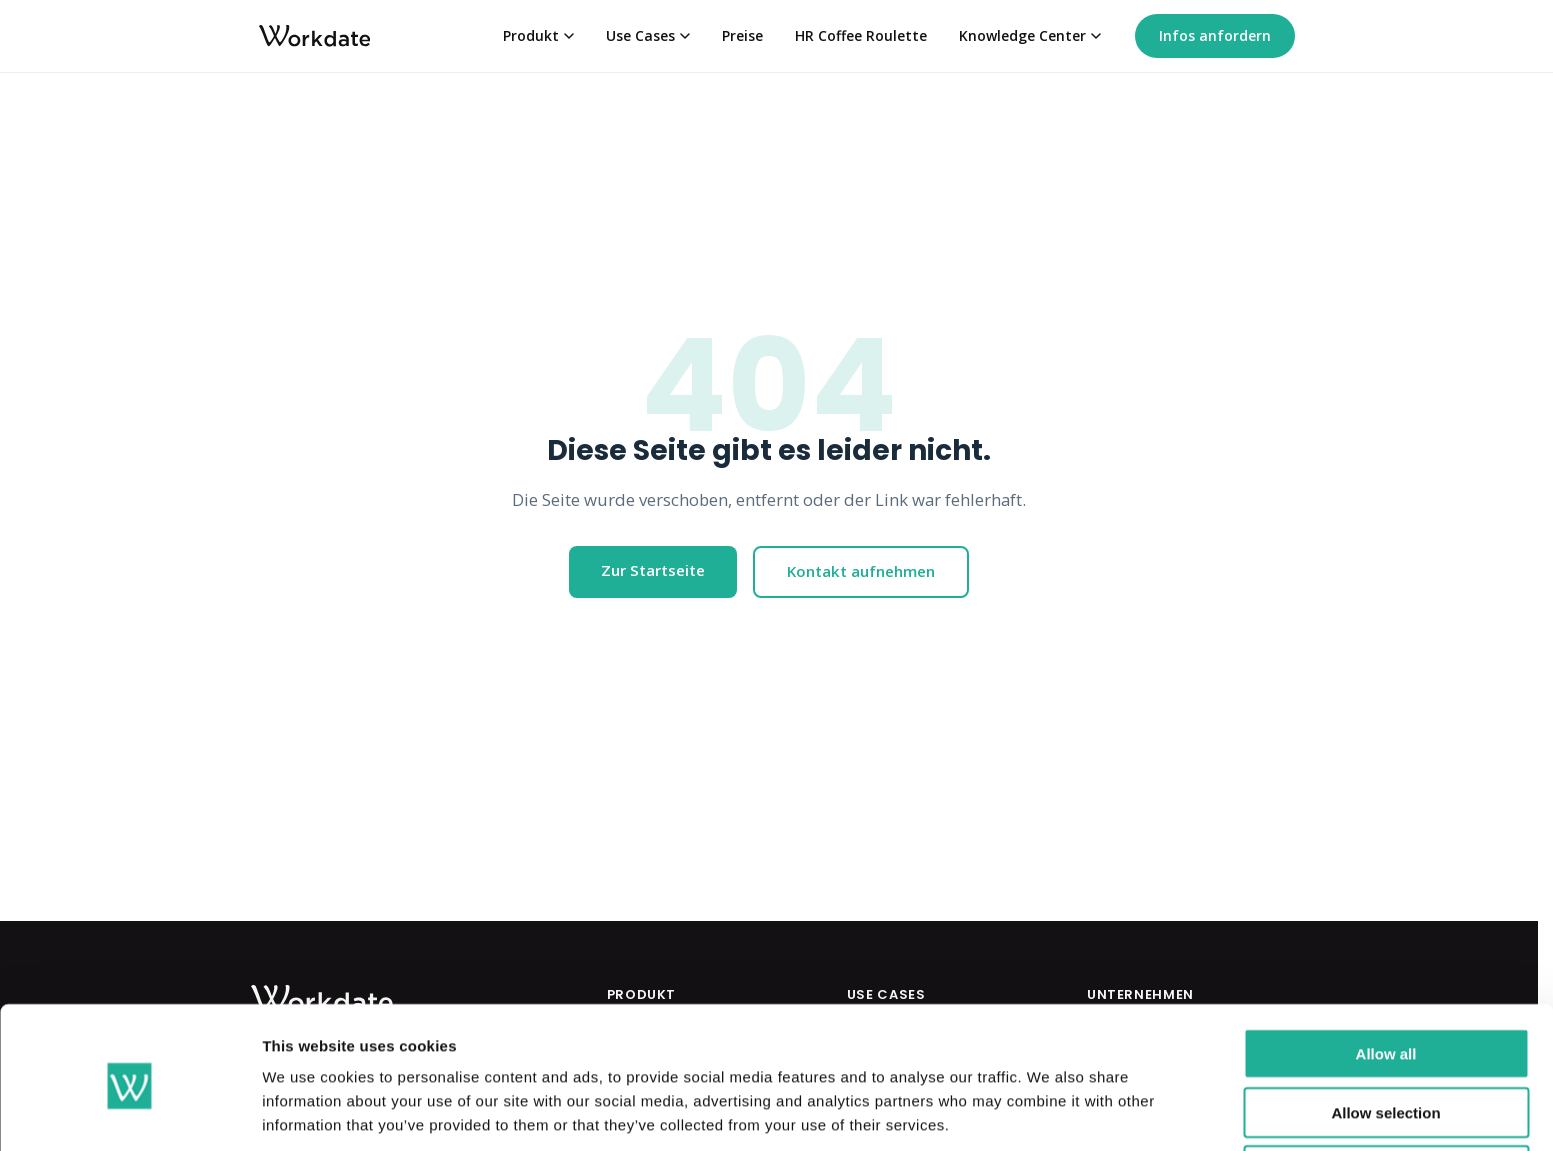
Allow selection (1385, 1034)
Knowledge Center (1030, 35)
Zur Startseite (653, 570)
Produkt (538, 35)
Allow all (1386, 975)
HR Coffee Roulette (861, 35)
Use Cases (648, 35)
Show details (1049, 1111)
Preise (742, 35)
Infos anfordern (1215, 35)
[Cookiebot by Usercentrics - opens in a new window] (129, 1112)
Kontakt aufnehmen (861, 571)
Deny (1386, 1092)
